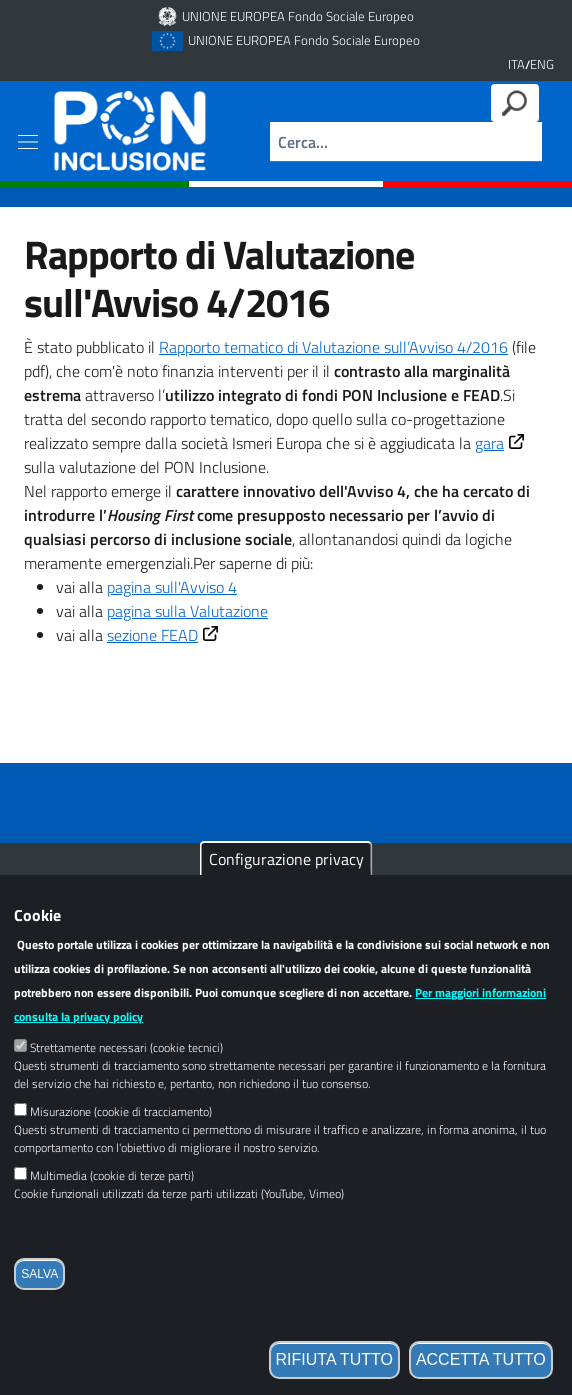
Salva (39, 1309)
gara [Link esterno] (502, 443)
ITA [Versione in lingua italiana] (516, 64)
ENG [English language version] (542, 64)
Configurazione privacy (286, 894)
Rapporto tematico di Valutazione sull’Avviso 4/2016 (333, 347)
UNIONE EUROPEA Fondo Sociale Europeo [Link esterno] (298, 16)
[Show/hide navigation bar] (28, 142)
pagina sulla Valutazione (187, 611)
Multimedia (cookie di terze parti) (112, 1210)
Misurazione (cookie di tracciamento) (121, 1146)
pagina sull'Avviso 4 (172, 587)
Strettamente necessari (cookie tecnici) (126, 1082)
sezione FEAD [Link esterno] (165, 635)
